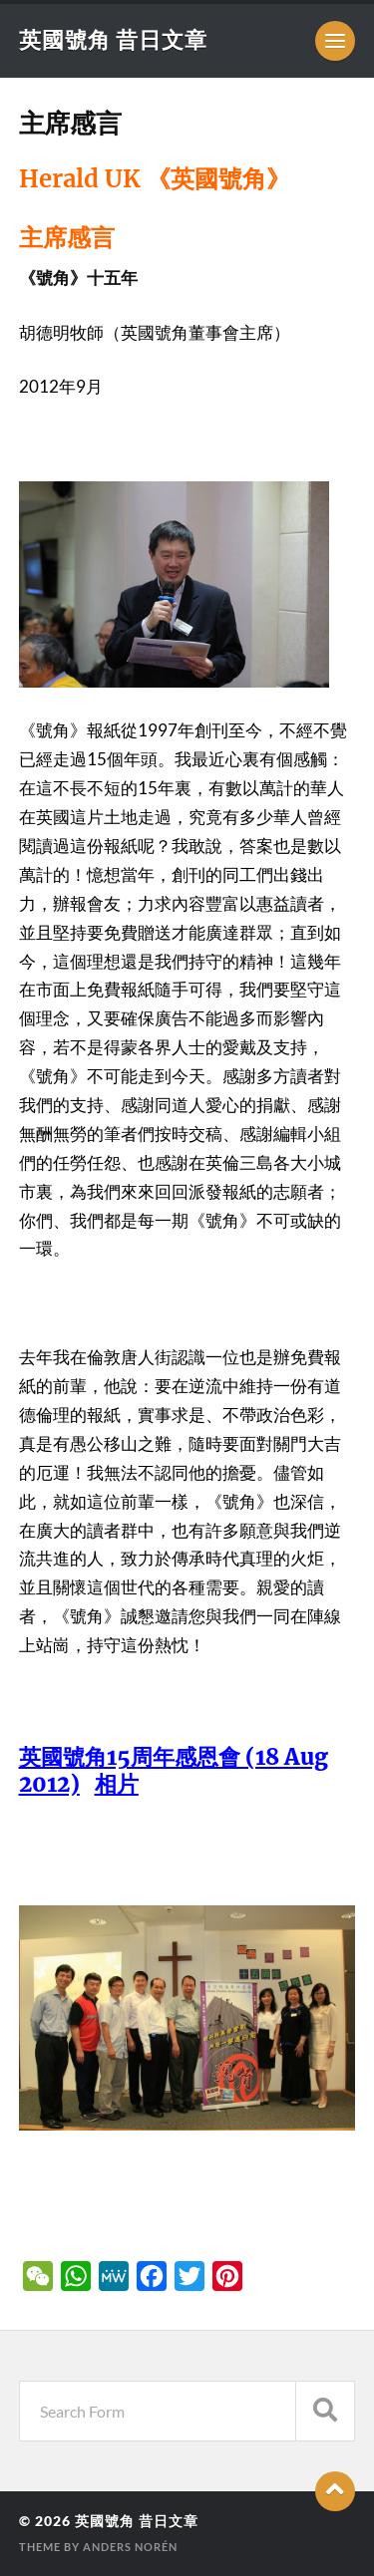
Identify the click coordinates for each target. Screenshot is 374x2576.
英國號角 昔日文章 (113, 39)
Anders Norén (130, 2546)
